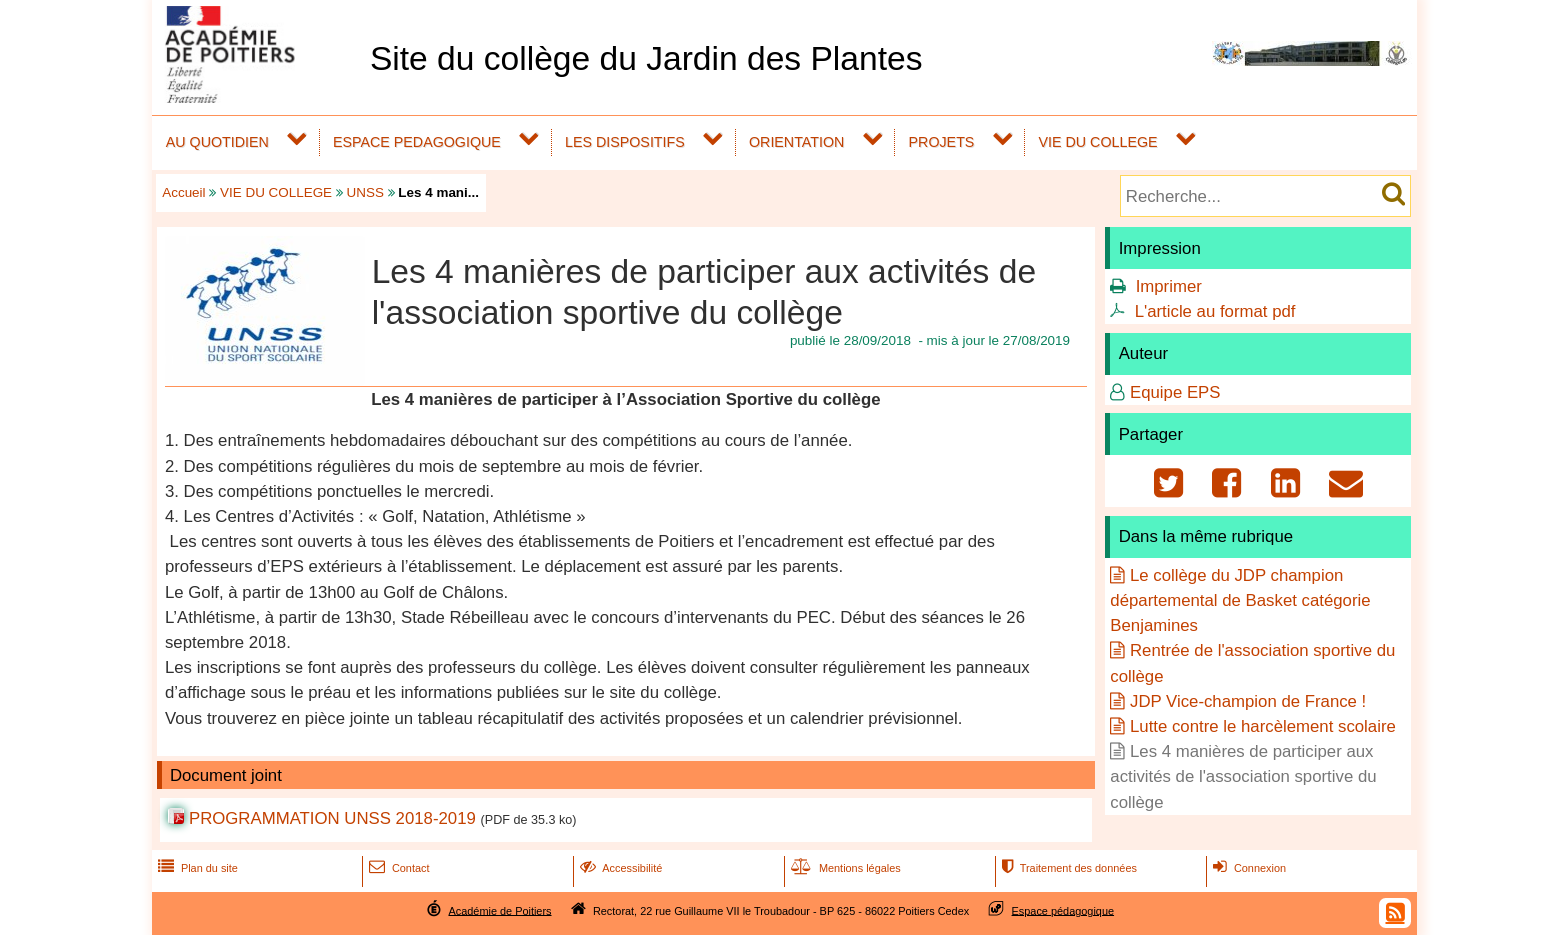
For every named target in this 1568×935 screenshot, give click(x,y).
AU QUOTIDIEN (217, 142)
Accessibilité (619, 868)
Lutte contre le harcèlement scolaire (1263, 726)
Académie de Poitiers (499, 910)
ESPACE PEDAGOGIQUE (417, 142)
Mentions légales (844, 868)
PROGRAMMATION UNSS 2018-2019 (332, 818)
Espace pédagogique (1063, 910)
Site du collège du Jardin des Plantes (646, 58)
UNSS (365, 192)
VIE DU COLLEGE (1098, 142)
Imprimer (1169, 286)
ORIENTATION (796, 142)
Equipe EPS (1175, 392)
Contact (397, 868)
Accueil (183, 192)
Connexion (1247, 868)
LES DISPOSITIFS (625, 142)
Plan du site (196, 868)
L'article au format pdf (1215, 311)
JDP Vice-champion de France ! (1248, 701)
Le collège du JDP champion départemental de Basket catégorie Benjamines (1240, 600)
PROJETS (942, 142)
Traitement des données (1067, 868)
